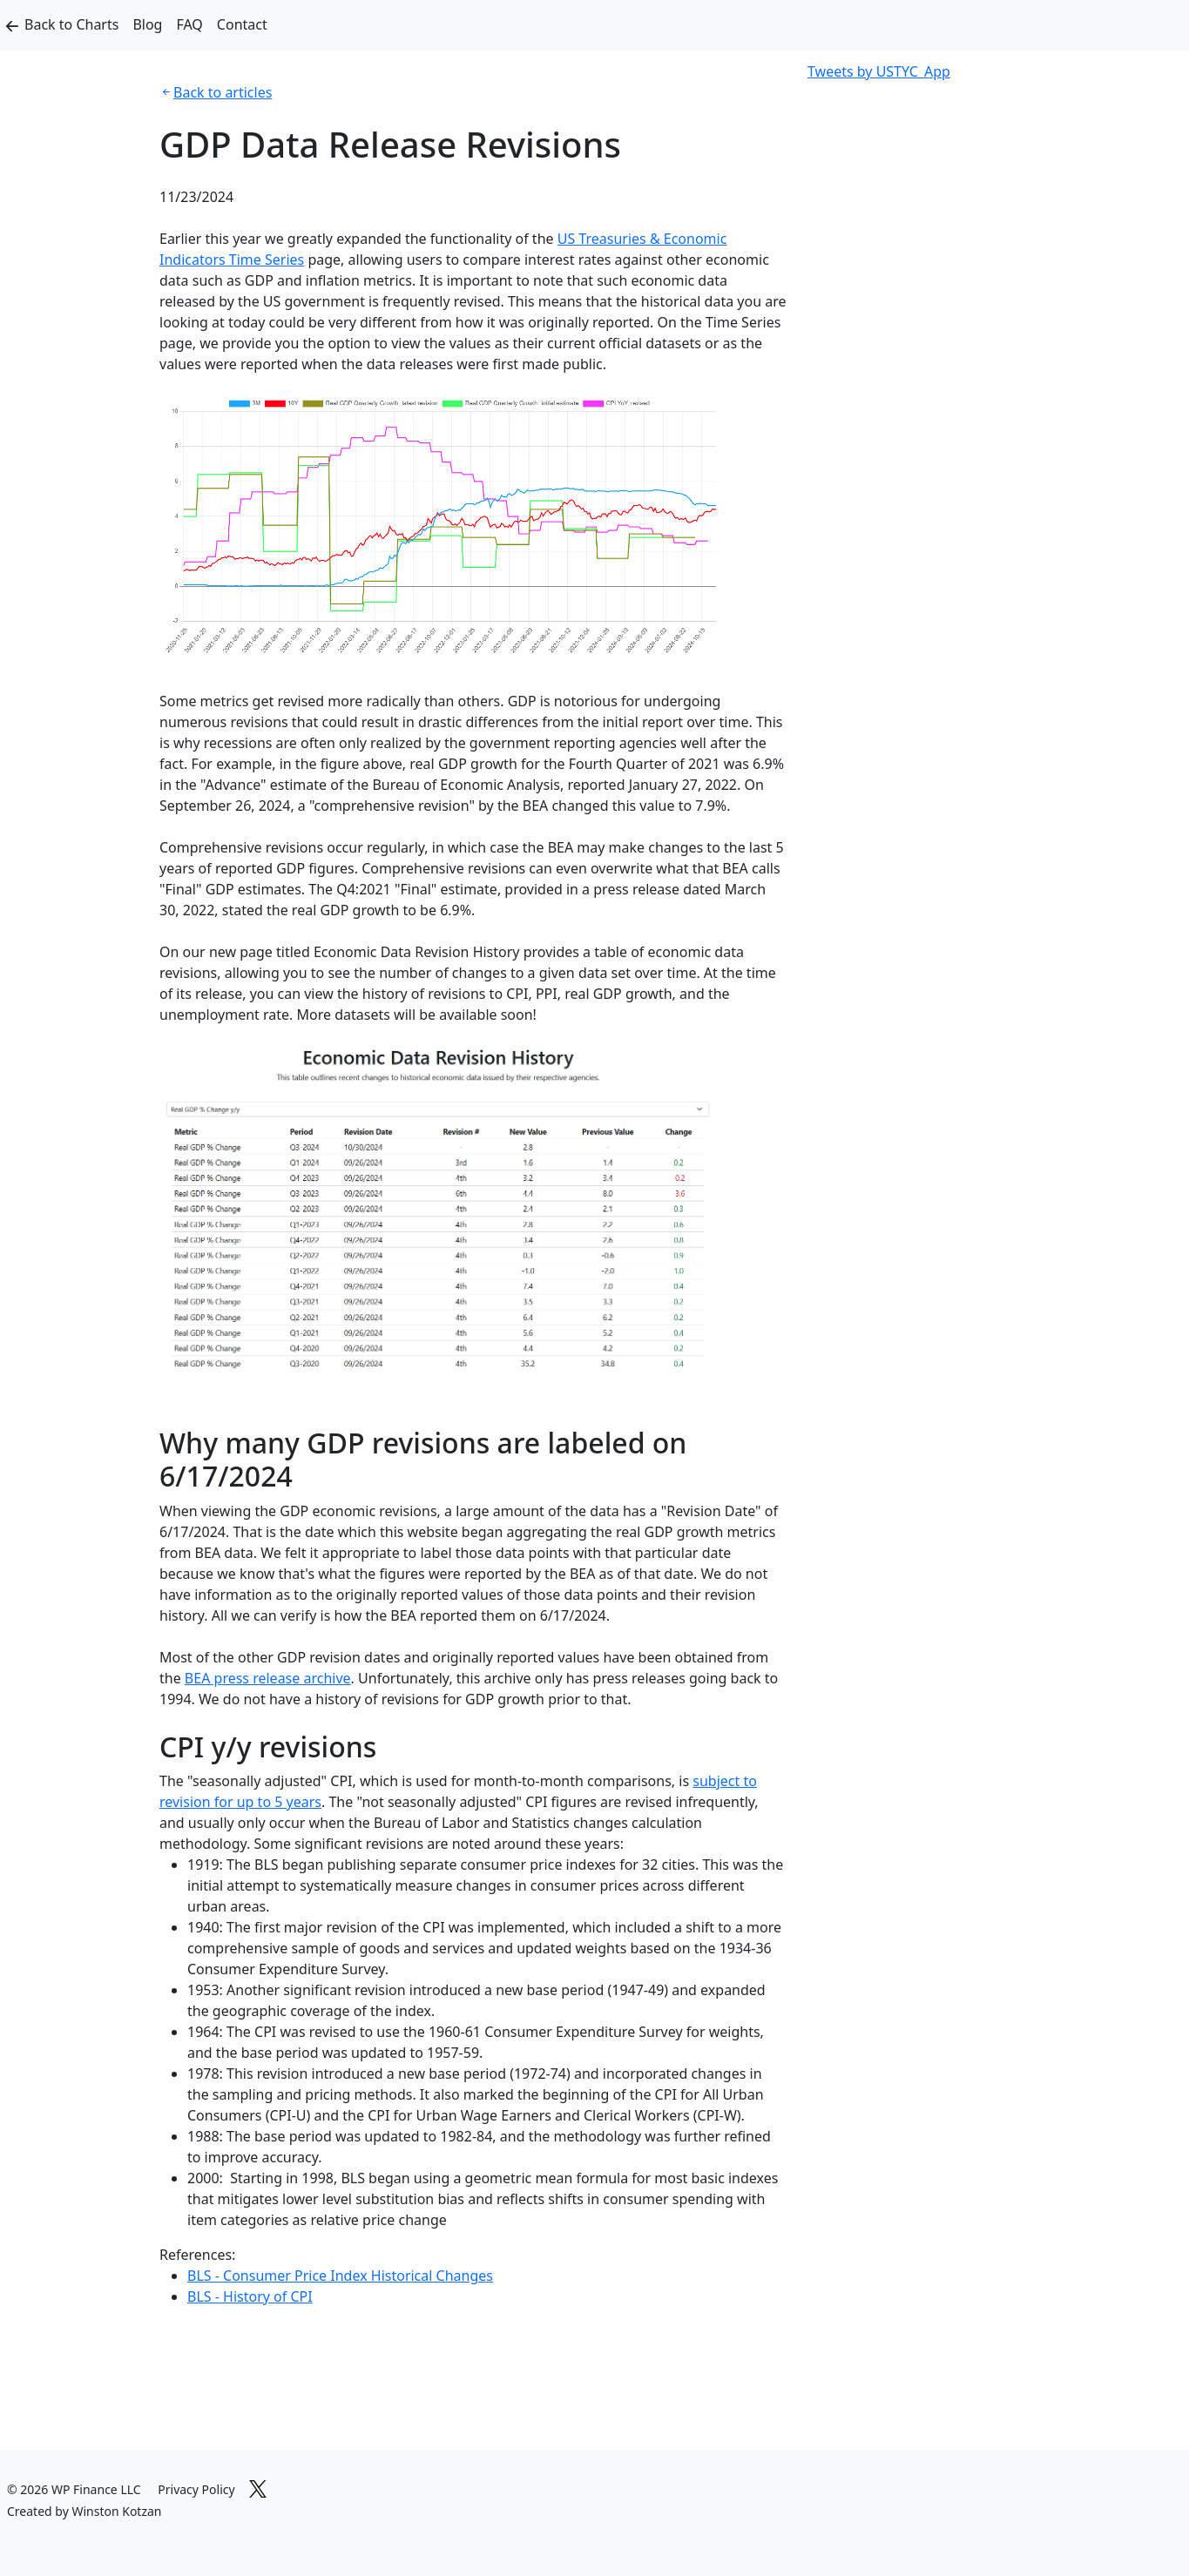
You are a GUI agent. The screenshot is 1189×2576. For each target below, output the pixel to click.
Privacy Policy (196, 2489)
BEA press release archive (268, 1678)
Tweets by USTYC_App (878, 71)
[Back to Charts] (12, 25)
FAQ (189, 24)
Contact (242, 24)
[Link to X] (258, 2485)
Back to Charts (71, 24)
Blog (147, 24)
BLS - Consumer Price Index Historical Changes (340, 2275)
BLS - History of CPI (250, 2296)
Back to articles (222, 92)
